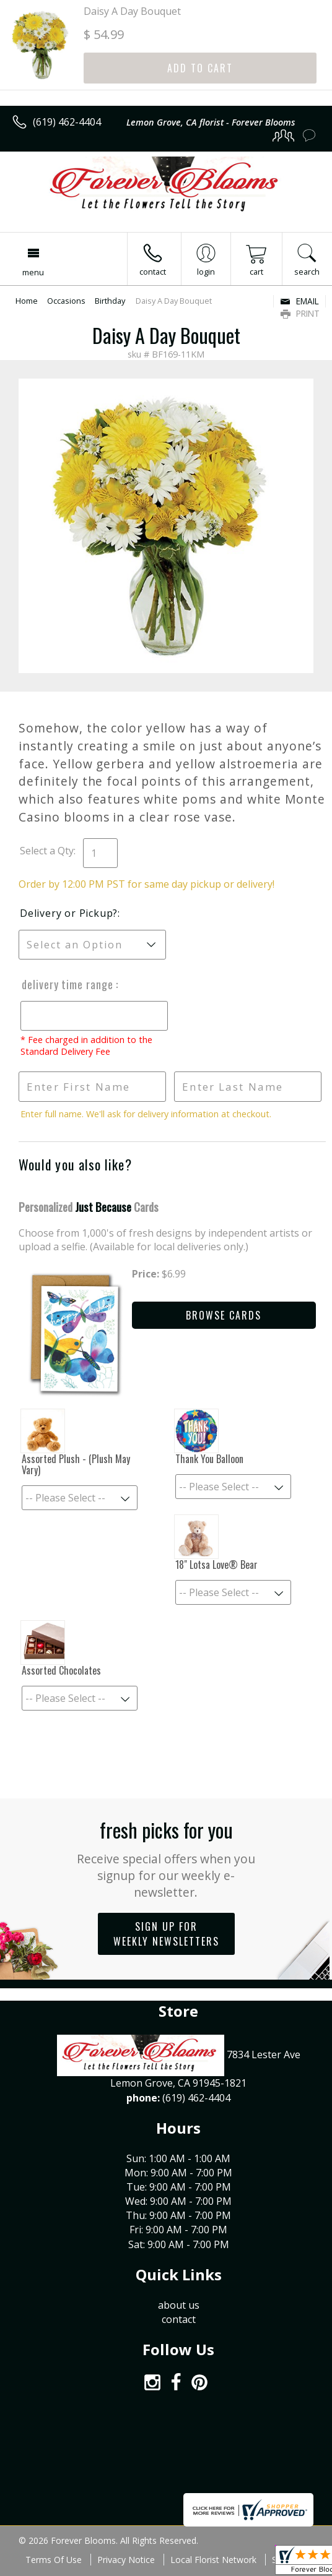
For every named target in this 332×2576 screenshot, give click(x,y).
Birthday (110, 300)
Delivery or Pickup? (69, 913)
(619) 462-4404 (67, 122)
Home (26, 300)
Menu (33, 272)
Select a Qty (47, 850)
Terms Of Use (53, 2559)
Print (300, 313)
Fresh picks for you (165, 1857)
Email (299, 301)
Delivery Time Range (67, 984)
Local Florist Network (213, 2559)
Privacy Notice (126, 2559)
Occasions (66, 300)
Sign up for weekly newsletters (166, 1934)
